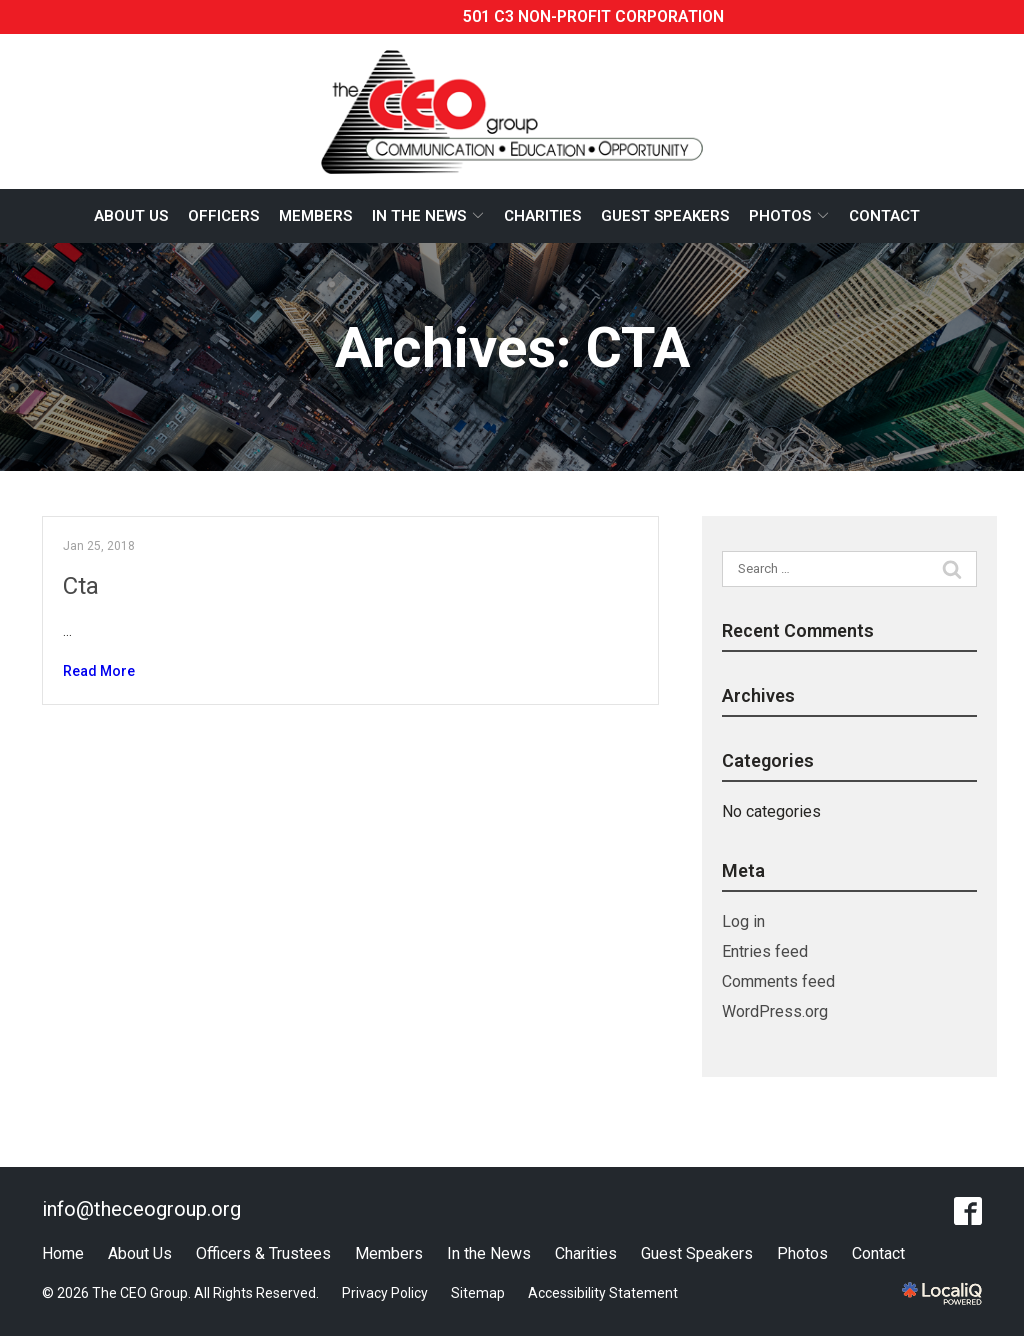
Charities (542, 216)
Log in (743, 921)
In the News (489, 1253)
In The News (419, 216)
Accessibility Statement (603, 1293)
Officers (223, 216)
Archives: (512, 349)
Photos (780, 216)
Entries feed (765, 951)
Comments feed (778, 981)
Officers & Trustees (263, 1253)
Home (63, 1253)
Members (315, 216)
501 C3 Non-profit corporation (593, 16)
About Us (131, 216)
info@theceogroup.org (141, 1209)
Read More (99, 671)
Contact (884, 216)
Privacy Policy (385, 1293)
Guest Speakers (665, 216)
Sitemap (478, 1293)
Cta (81, 586)
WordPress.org (775, 1011)
